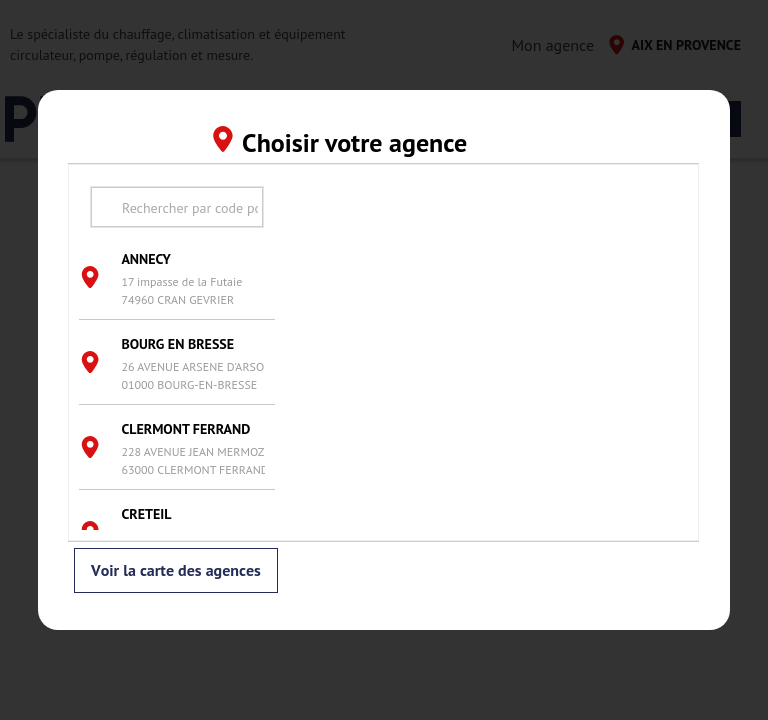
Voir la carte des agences (176, 571)
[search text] (177, 207)
